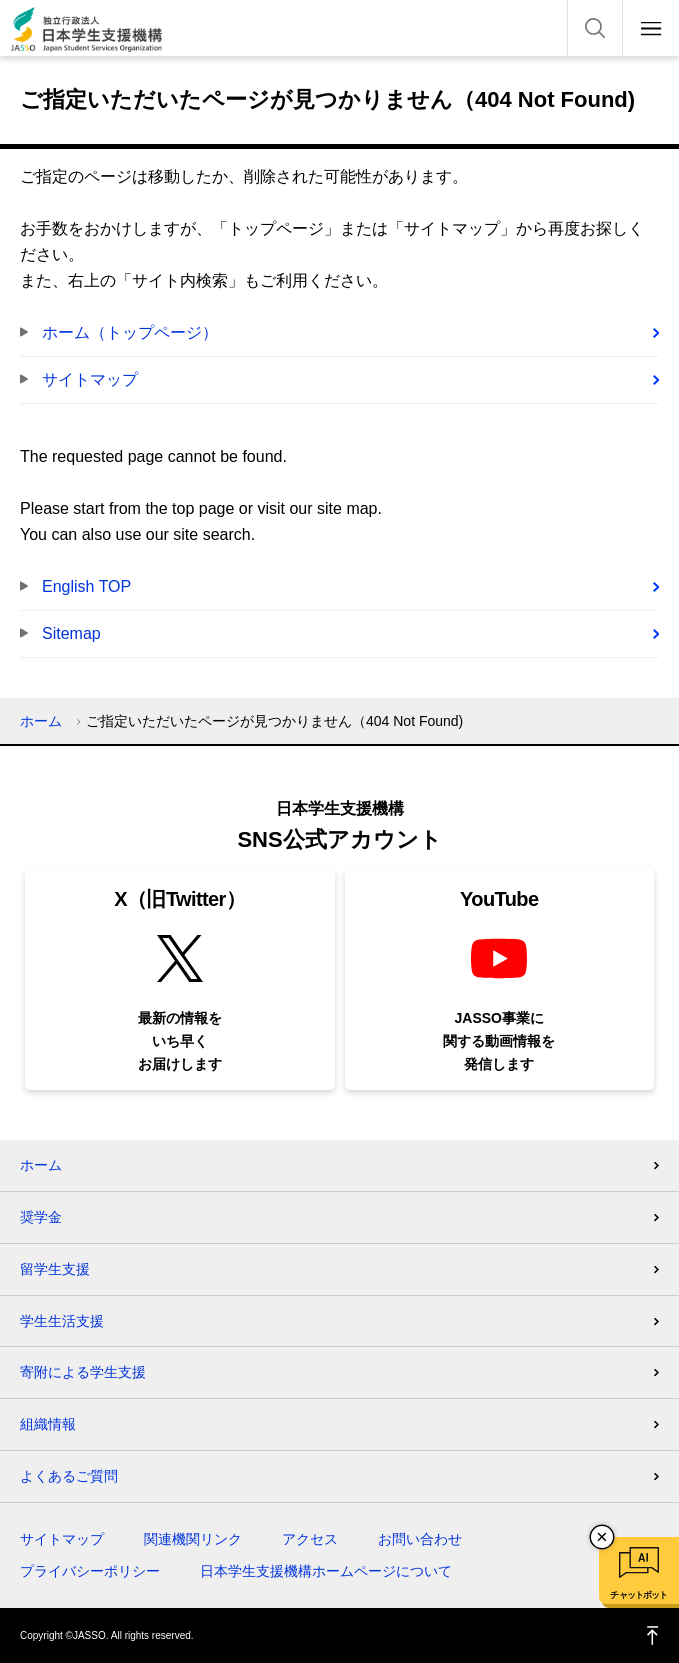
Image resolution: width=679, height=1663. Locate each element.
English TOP (86, 586)
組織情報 (48, 1424)
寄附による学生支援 (83, 1372)
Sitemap (71, 633)
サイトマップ (90, 379)
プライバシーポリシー (90, 1571)
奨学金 (41, 1217)
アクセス (310, 1539)
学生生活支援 (62, 1321)
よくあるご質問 (69, 1476)
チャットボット (638, 1595)
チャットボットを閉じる (602, 1537)
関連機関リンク (193, 1539)
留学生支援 (55, 1269)
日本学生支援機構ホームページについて (326, 1571)
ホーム (41, 721)
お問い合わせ (420, 1539)
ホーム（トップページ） (130, 332)
